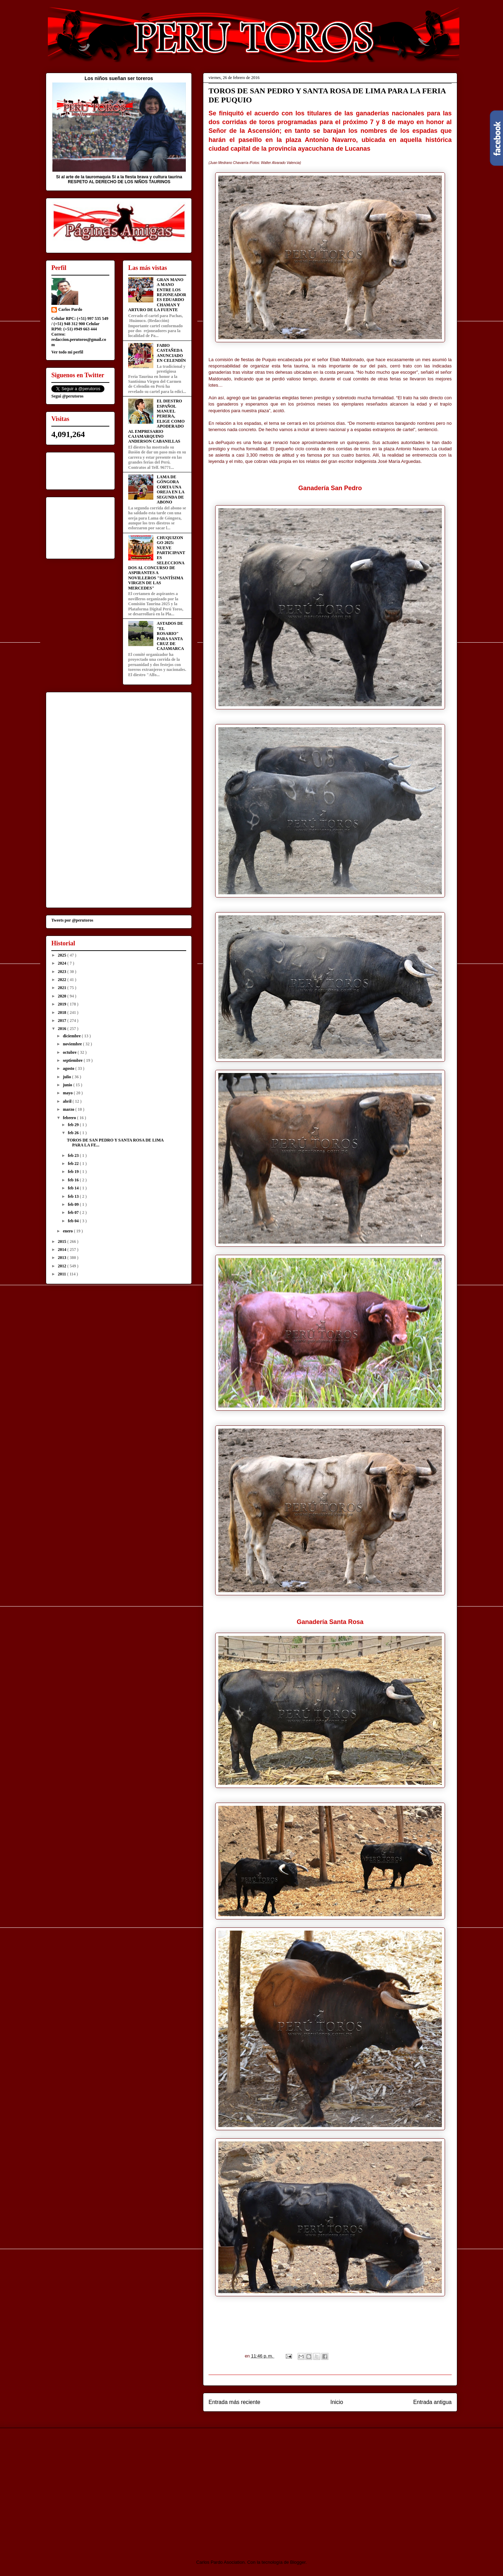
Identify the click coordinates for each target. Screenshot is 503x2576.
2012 (62, 1266)
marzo (69, 1109)
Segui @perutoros (67, 396)
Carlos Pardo (70, 309)
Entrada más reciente (234, 2402)
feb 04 (74, 1220)
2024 (62, 963)
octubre (70, 1052)
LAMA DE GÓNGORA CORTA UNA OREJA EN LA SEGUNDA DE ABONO (170, 489)
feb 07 (74, 1212)
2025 (62, 955)
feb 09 (74, 1204)
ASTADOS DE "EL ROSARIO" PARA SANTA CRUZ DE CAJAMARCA (170, 636)
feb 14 (74, 1188)
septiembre (73, 1060)
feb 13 (74, 1196)
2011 (62, 1274)
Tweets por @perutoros (72, 920)
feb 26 (74, 1132)
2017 (62, 1020)
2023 (62, 971)
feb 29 (74, 1124)
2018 (62, 1012)
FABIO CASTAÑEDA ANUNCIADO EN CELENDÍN (171, 353)
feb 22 (74, 1163)
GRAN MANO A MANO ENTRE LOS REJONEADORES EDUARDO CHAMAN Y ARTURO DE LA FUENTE (157, 294)
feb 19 (74, 1171)
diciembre (72, 1035)
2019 (62, 1004)
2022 (62, 979)
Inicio (336, 2402)
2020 (62, 996)
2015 (62, 1241)
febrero (70, 1117)
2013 (62, 1257)
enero (68, 1231)
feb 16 (74, 1180)
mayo (68, 1092)
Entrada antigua (432, 2402)
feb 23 (74, 1155)
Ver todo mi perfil (67, 352)
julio (67, 1076)
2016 (62, 1028)
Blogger (298, 2562)
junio (68, 1084)
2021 (62, 987)
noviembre (73, 1044)
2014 (62, 1249)
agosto (69, 1068)
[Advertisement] (104, 2487)
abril (68, 1101)
